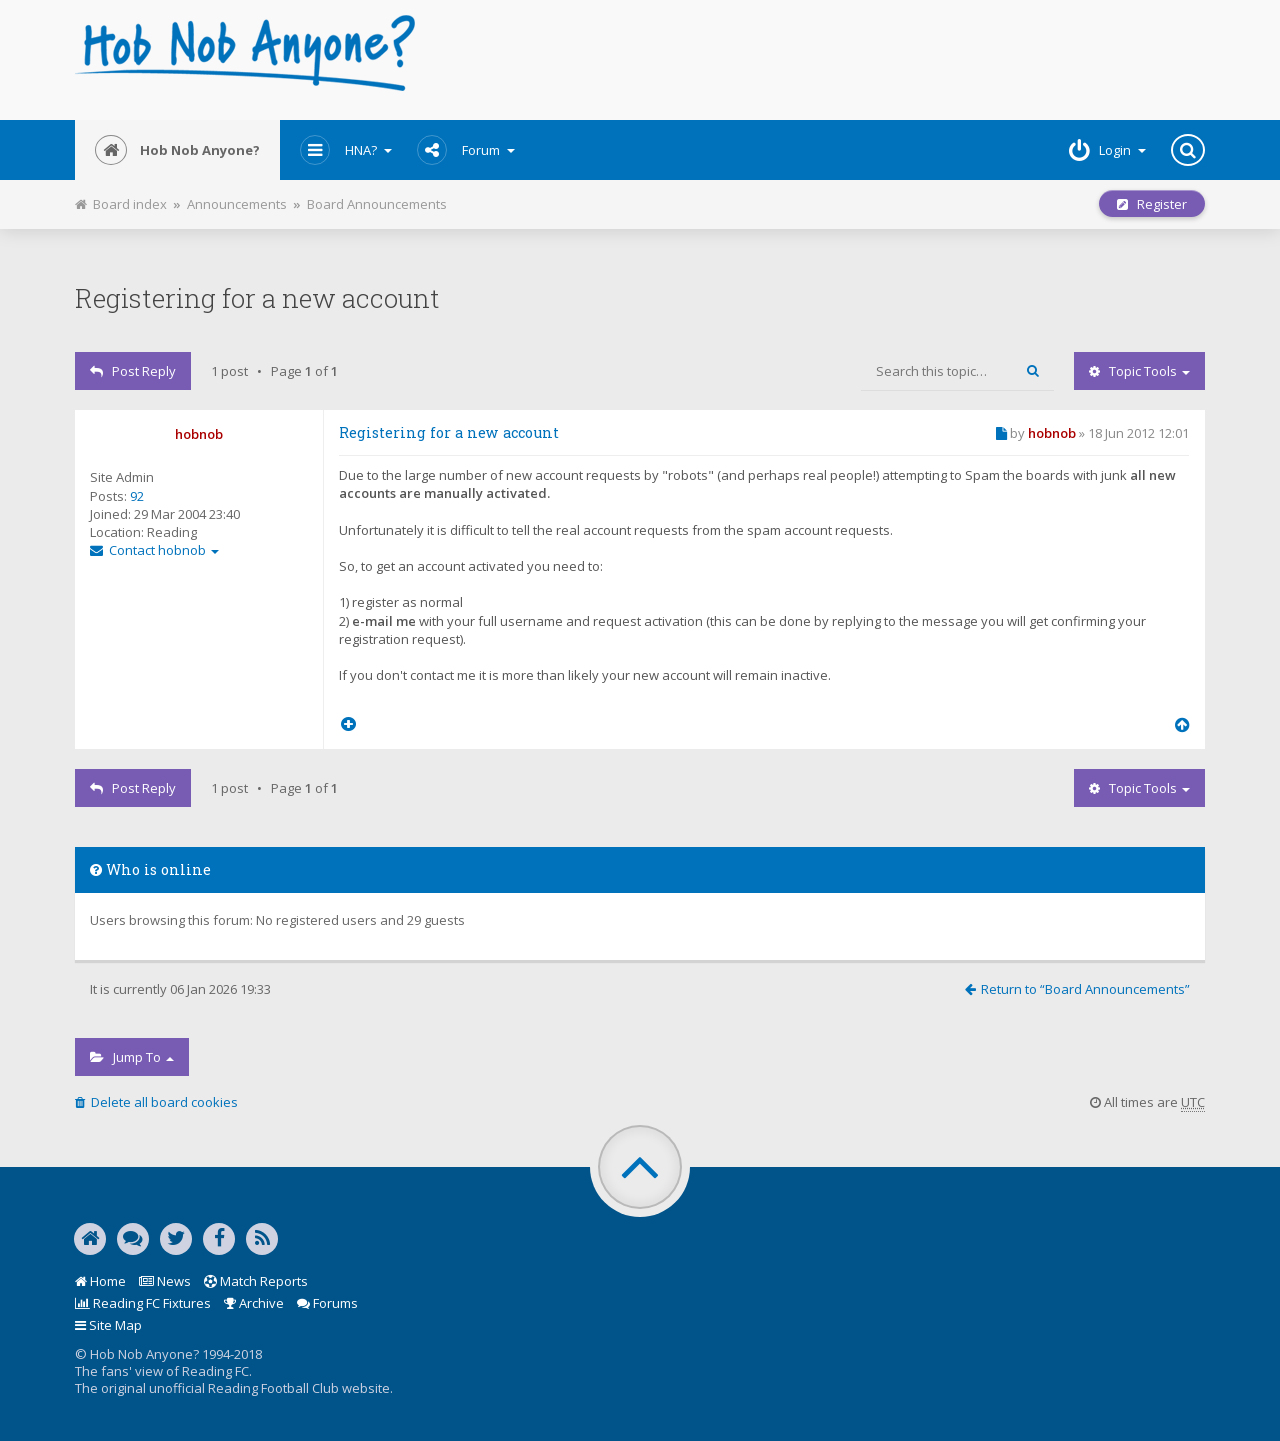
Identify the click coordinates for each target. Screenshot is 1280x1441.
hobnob (199, 434)
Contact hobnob (154, 550)
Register (1152, 204)
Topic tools (1139, 371)
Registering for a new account (257, 298)
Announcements (237, 204)
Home (100, 1281)
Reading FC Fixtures (143, 1303)
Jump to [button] (132, 1057)
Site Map (108, 1325)
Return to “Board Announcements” (1077, 989)
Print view (458, 199)
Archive (254, 1303)
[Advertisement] (831, 60)
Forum (466, 150)
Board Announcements (377, 204)
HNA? (346, 150)
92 (137, 496)
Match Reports (256, 1281)
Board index (121, 204)
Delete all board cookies (156, 1102)
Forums (327, 1303)
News (165, 1281)
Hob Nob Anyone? (177, 150)
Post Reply (133, 371)
